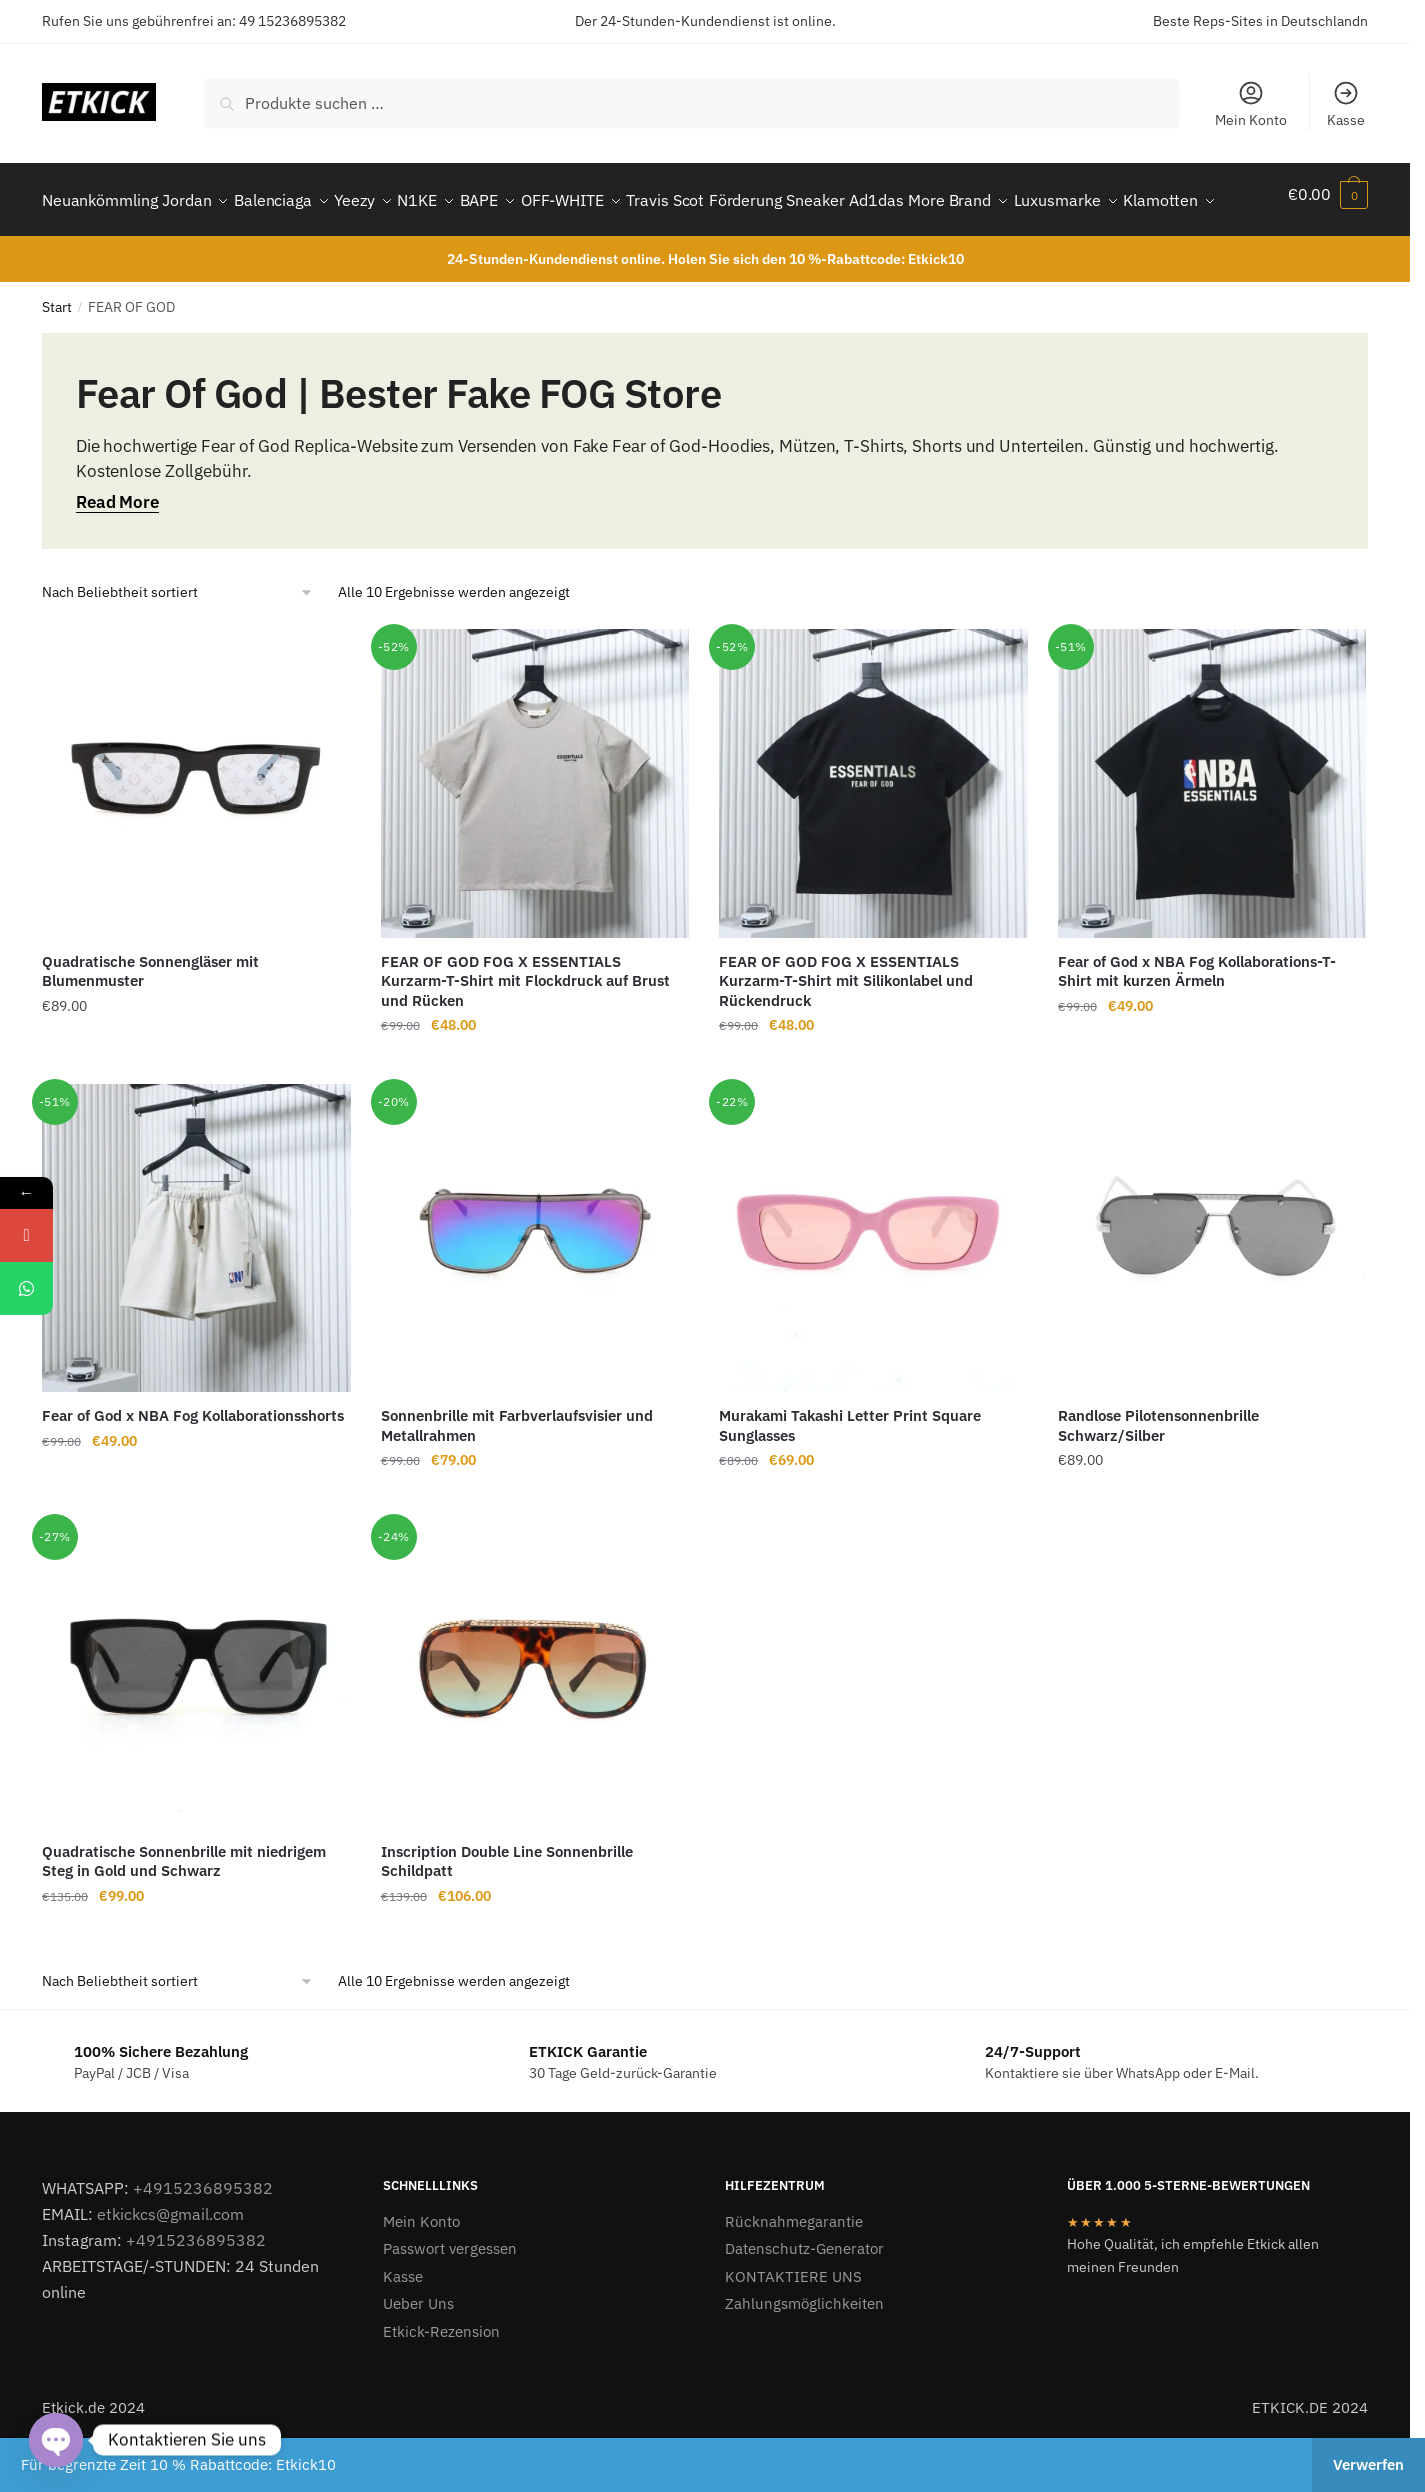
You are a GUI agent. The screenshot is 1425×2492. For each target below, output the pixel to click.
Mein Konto (1251, 104)
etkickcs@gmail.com (170, 2262)
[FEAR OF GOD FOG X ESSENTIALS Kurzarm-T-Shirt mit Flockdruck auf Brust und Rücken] (535, 831)
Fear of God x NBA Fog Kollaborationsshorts (193, 1463)
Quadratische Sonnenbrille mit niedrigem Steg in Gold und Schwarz (184, 1909)
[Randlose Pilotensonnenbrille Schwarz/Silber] (1212, 1286)
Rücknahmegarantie (794, 2269)
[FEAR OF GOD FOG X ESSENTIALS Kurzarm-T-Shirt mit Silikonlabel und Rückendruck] (873, 831)
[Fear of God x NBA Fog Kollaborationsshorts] (196, 1286)
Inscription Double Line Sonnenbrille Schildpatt (507, 1909)
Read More (117, 550)
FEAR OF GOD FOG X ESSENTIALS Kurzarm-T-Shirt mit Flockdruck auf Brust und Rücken (525, 1029)
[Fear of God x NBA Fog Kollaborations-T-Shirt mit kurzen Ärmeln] (1212, 831)
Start (57, 355)
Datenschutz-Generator (804, 2296)
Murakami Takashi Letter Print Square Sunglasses (850, 1473)
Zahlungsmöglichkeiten (804, 2351)
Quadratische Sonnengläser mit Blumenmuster (150, 1019)
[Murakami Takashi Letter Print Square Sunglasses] (873, 1286)
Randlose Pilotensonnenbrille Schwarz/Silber (1158, 1473)
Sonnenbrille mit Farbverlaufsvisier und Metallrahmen (517, 1473)
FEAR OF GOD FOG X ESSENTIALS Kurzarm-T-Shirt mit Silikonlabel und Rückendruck (846, 1029)
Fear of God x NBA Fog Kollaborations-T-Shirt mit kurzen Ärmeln (1197, 1019)
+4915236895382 (203, 2236)
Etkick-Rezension (441, 2379)
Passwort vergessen (450, 2296)
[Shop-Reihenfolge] (178, 640)
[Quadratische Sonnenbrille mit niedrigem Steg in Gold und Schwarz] (196, 1721)
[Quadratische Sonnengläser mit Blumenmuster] (196, 831)
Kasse (1346, 104)
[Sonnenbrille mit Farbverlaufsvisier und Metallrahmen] (535, 1286)
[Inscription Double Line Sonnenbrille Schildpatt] (535, 1721)
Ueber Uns (418, 2351)
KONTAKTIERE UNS (793, 2324)
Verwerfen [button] (1368, 2464)
